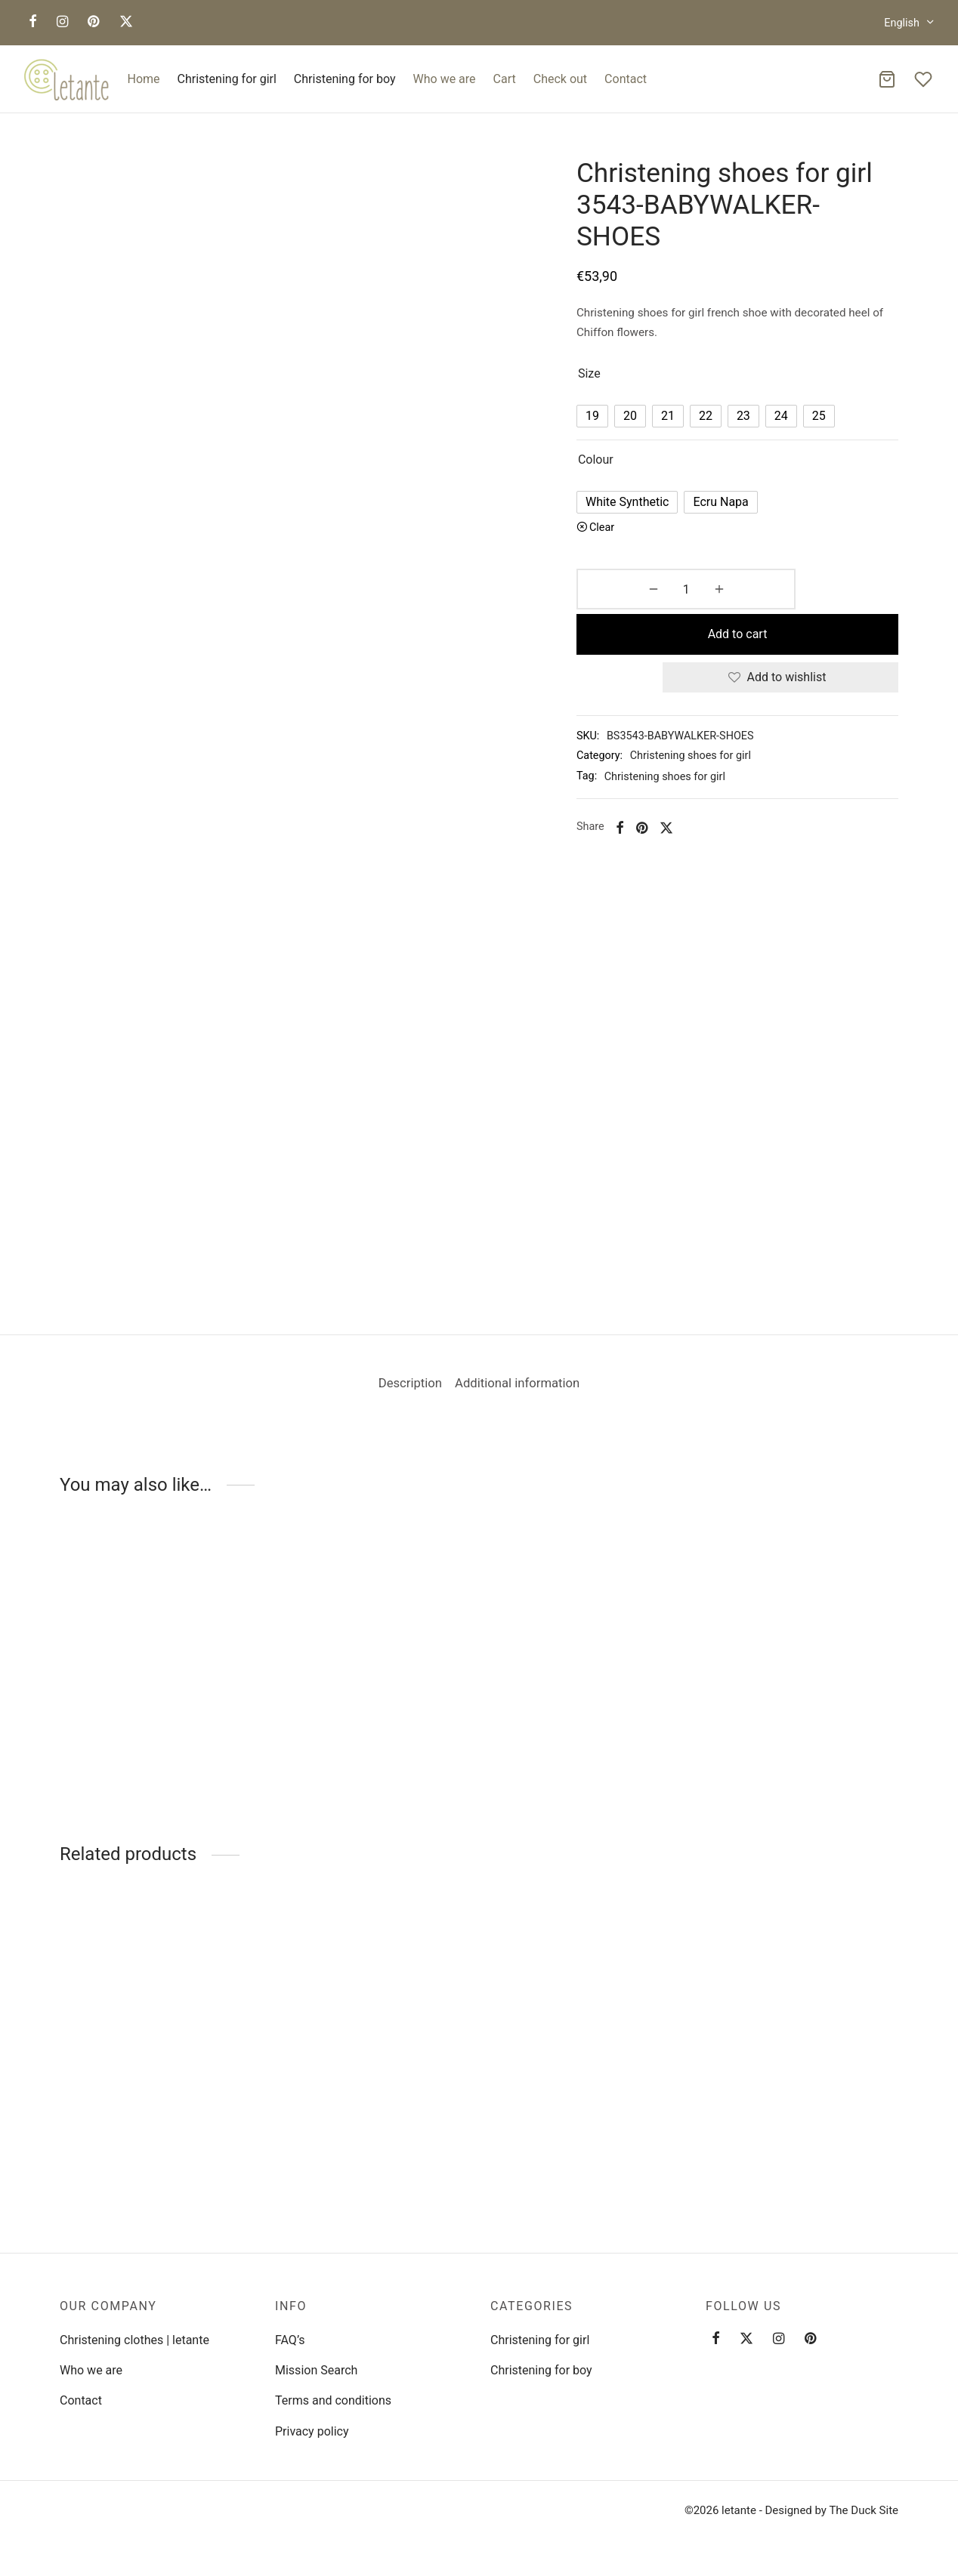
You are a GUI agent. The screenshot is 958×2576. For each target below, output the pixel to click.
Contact (625, 79)
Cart (504, 79)
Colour (615, 472)
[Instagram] (62, 22)
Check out (560, 79)
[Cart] (887, 79)
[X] (126, 22)
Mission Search (316, 2370)
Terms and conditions (333, 2400)
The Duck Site (863, 2510)
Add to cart (790, 602)
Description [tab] (400, 1397)
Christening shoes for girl (710, 723)
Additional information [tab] (525, 1397)
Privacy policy (312, 2431)
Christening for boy (345, 79)
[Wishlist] (924, 79)
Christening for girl (227, 79)
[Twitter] (746, 2339)
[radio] (612, 429)
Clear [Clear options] (621, 540)
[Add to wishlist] (790, 646)
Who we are (444, 79)
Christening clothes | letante (134, 2340)
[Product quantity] (635, 603)
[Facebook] (33, 22)
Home (144, 79)
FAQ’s (289, 2340)
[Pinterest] (93, 22)
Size (609, 386)
